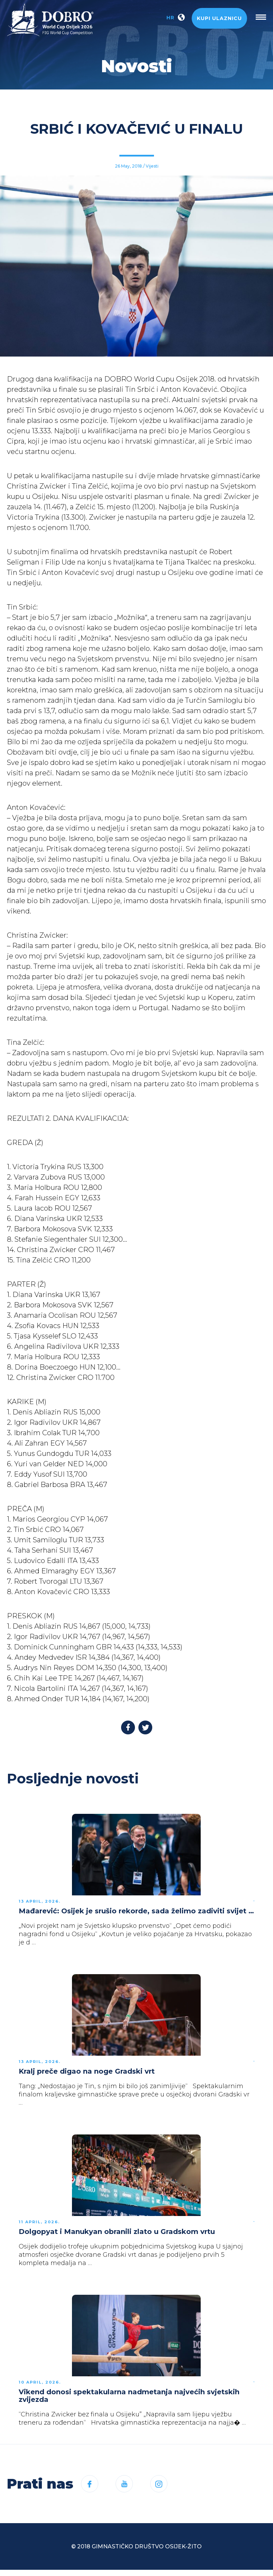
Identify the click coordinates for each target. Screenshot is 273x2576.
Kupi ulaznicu (219, 18)
